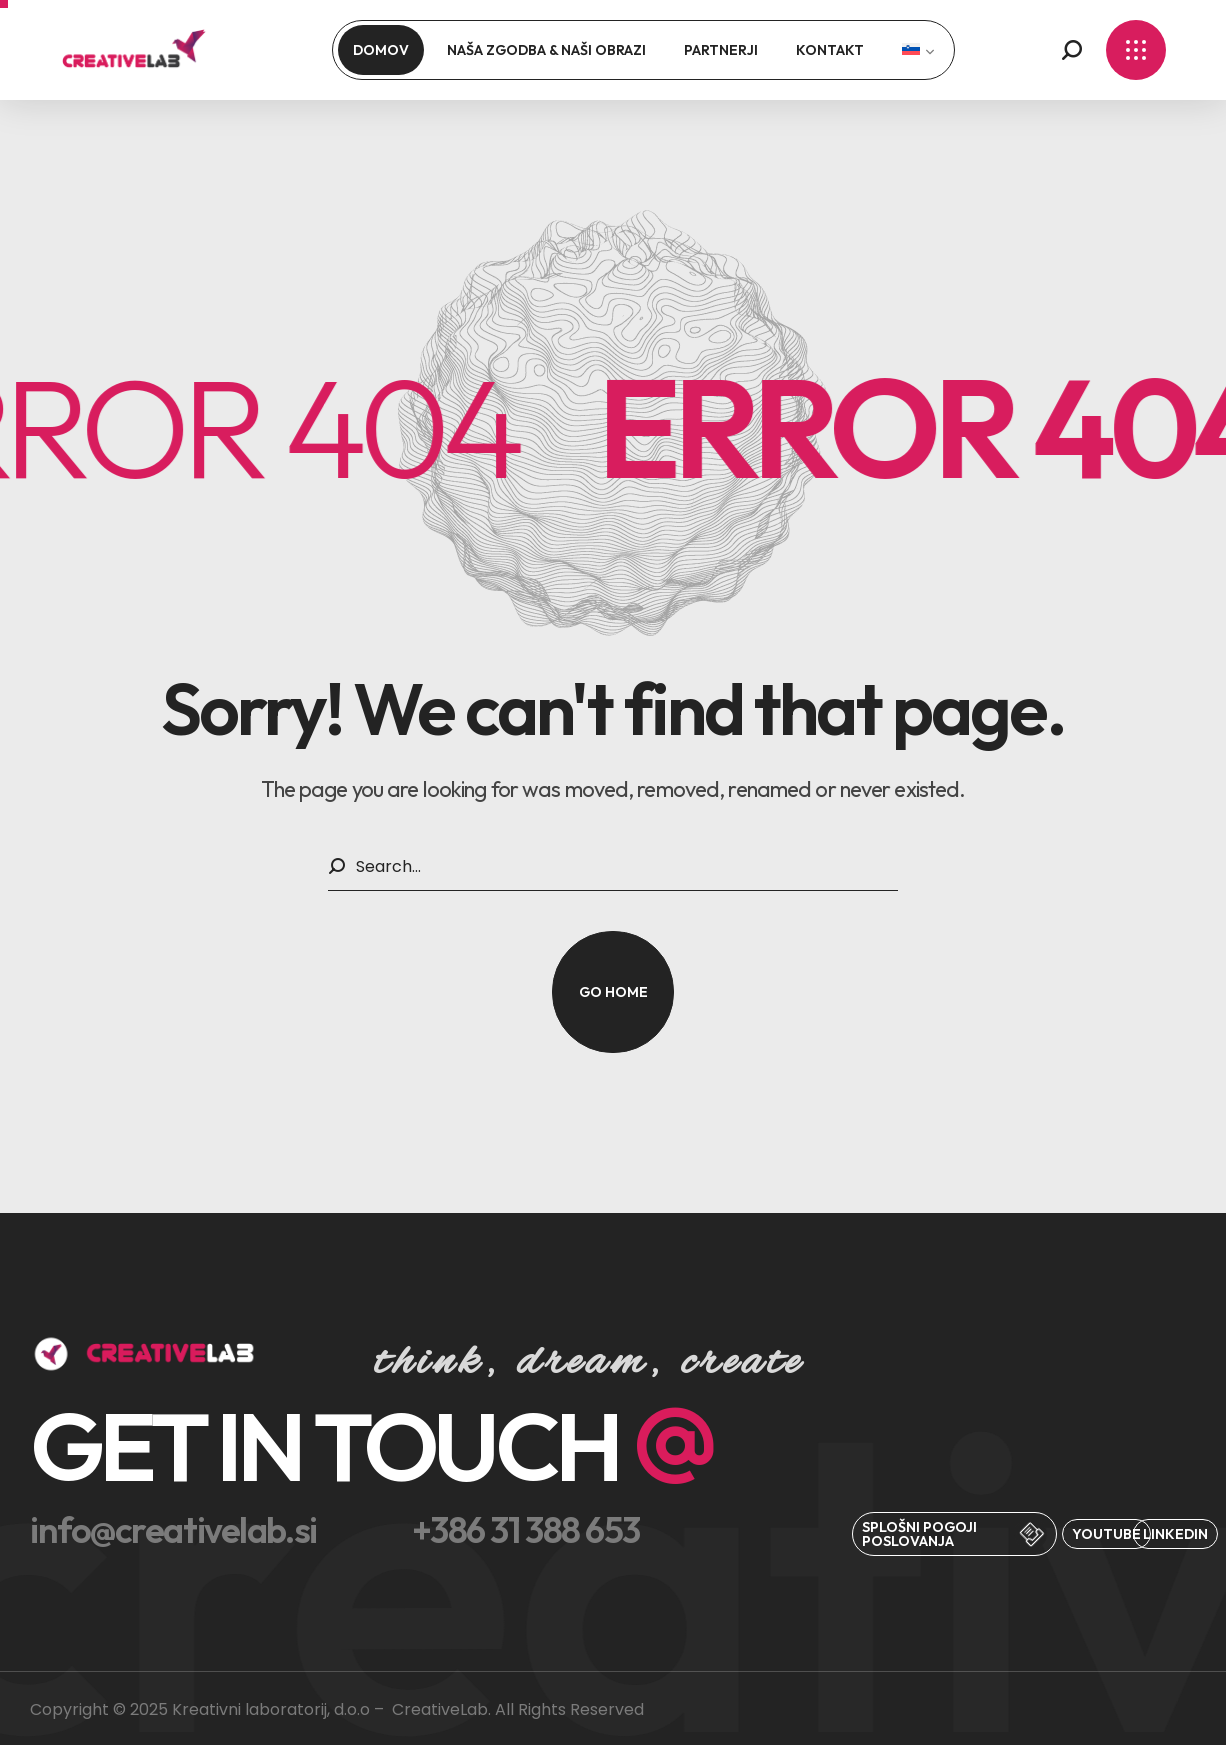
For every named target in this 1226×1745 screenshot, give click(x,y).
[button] (1072, 50)
